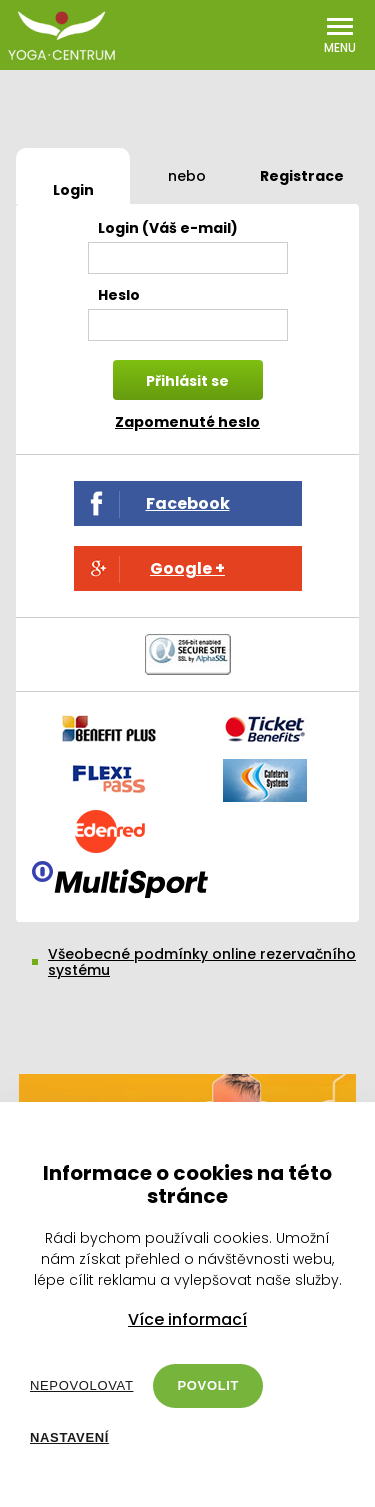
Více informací (187, 1320)
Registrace (302, 176)
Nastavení (69, 1437)
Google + (187, 568)
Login (73, 190)
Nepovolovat (81, 1385)
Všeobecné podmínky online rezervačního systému (202, 962)
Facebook (188, 503)
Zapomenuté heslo (187, 422)
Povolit (208, 1385)
